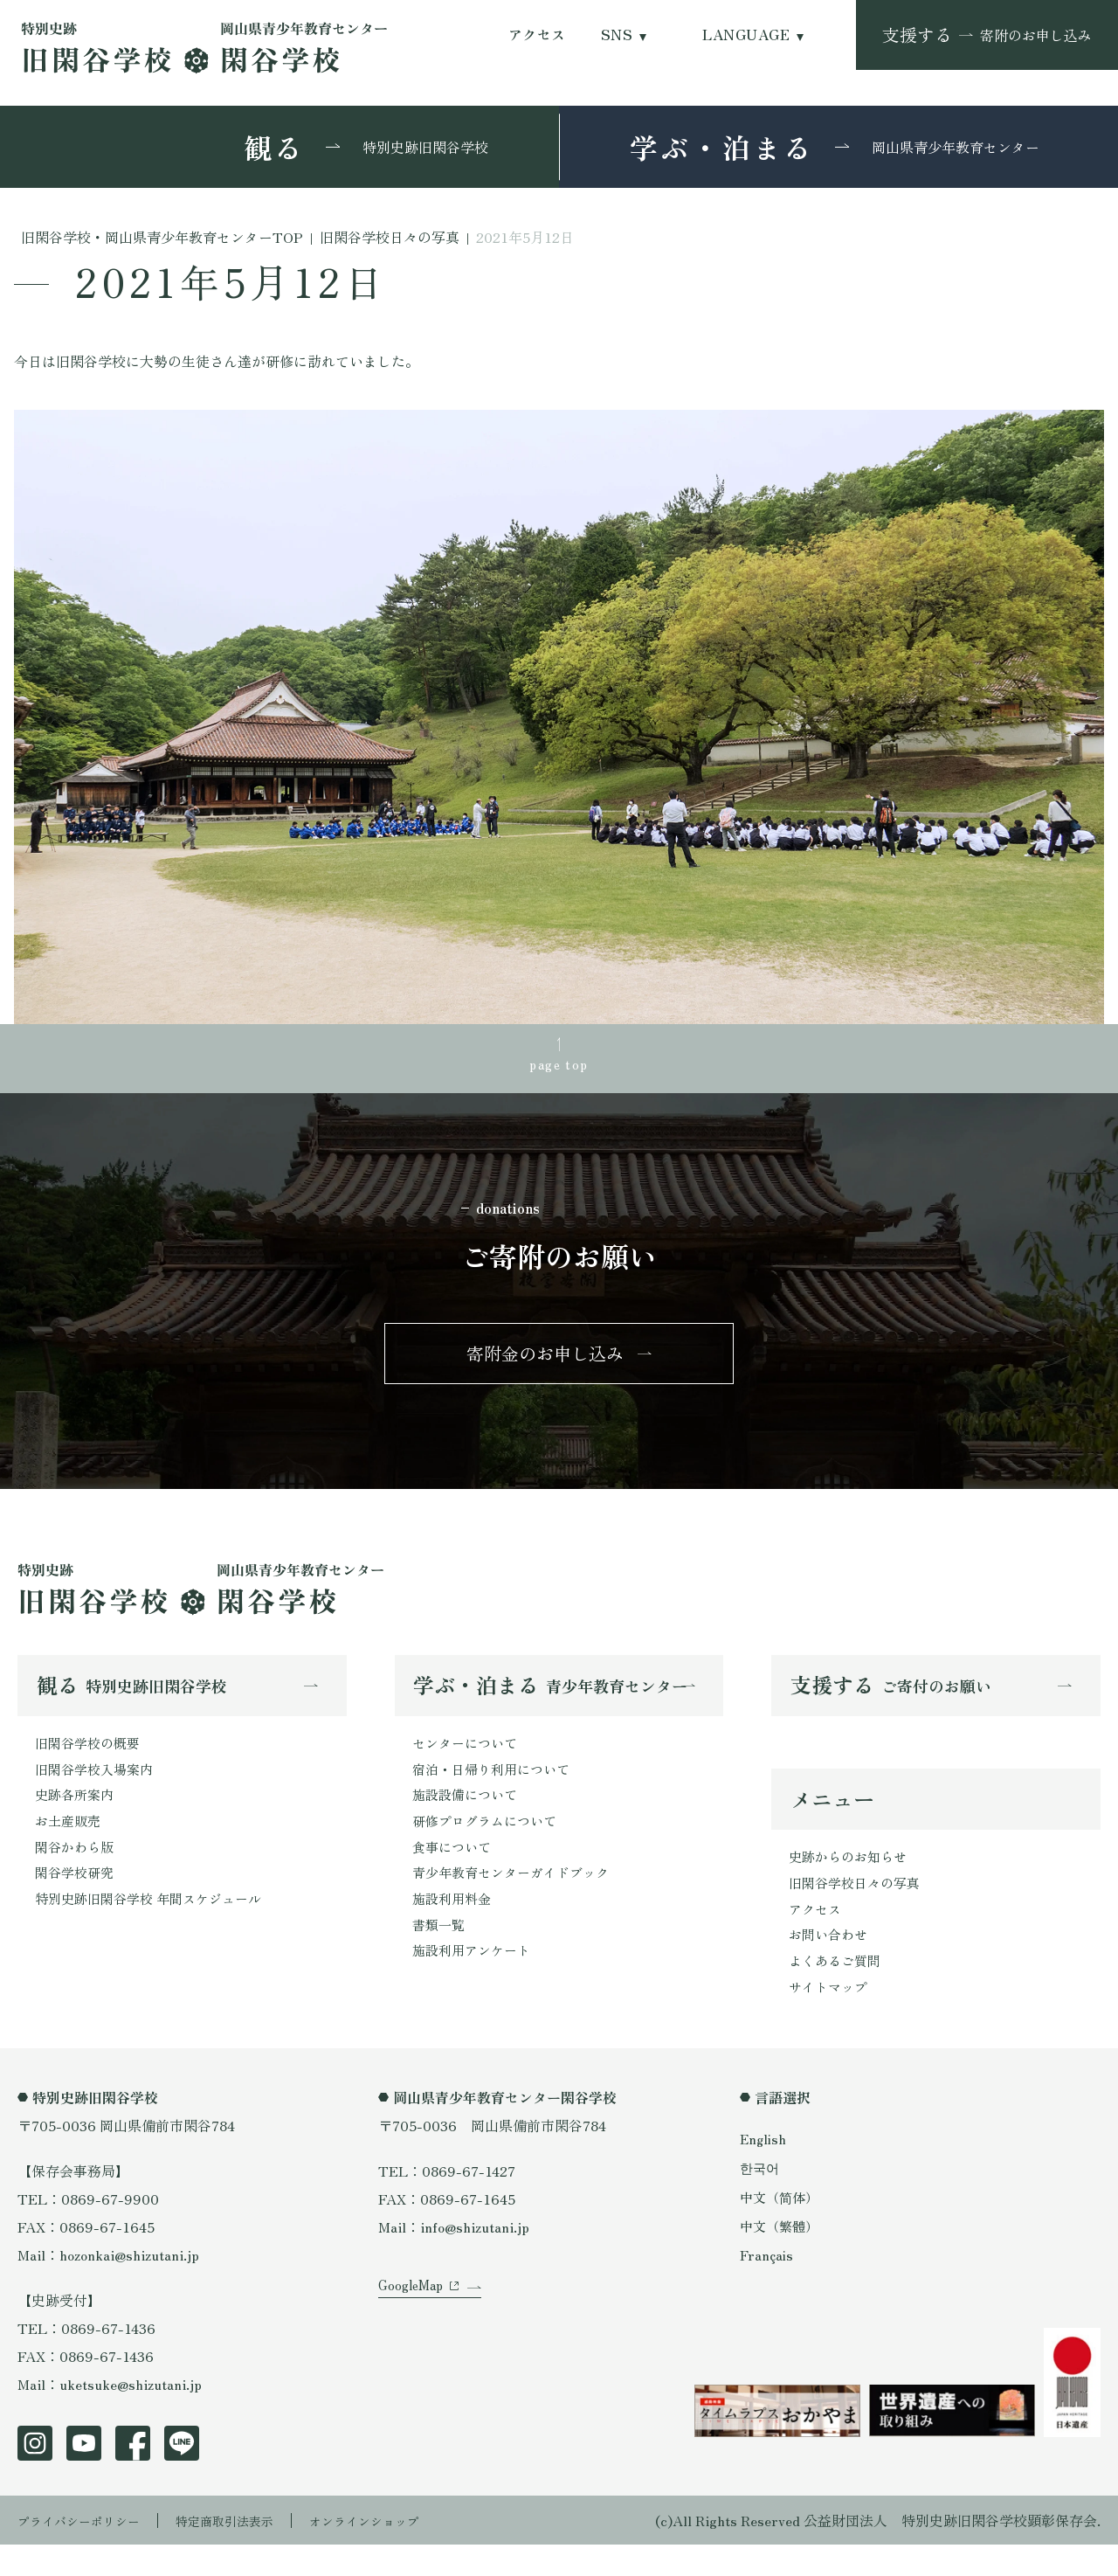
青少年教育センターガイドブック (517, 1898)
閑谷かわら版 (77, 1870)
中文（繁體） (782, 2256)
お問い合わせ (831, 1960)
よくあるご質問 (838, 1988)
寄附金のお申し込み (545, 1363)
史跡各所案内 (77, 1814)
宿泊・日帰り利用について (496, 1786)
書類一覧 (440, 1954)
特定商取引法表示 (249, 2551)
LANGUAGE (746, 34)
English (764, 2169)
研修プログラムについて (489, 1842)
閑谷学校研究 (77, 1898)
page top (559, 1066)
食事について (454, 1870)
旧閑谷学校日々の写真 (858, 1904)
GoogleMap (413, 2338)
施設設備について (468, 1814)
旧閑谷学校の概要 (91, 1758)
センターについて (468, 1758)
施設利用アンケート (475, 1982)
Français (768, 2285)
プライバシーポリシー (87, 2551)
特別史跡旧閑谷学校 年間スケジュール (155, 1926)
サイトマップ (831, 2016)
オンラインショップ (403, 2551)
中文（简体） (782, 2227)
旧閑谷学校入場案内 (98, 1786)
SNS (616, 34)
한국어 (761, 2198)
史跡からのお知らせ (851, 1876)
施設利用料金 (454, 1926)
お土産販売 (70, 1842)
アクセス (537, 34)
